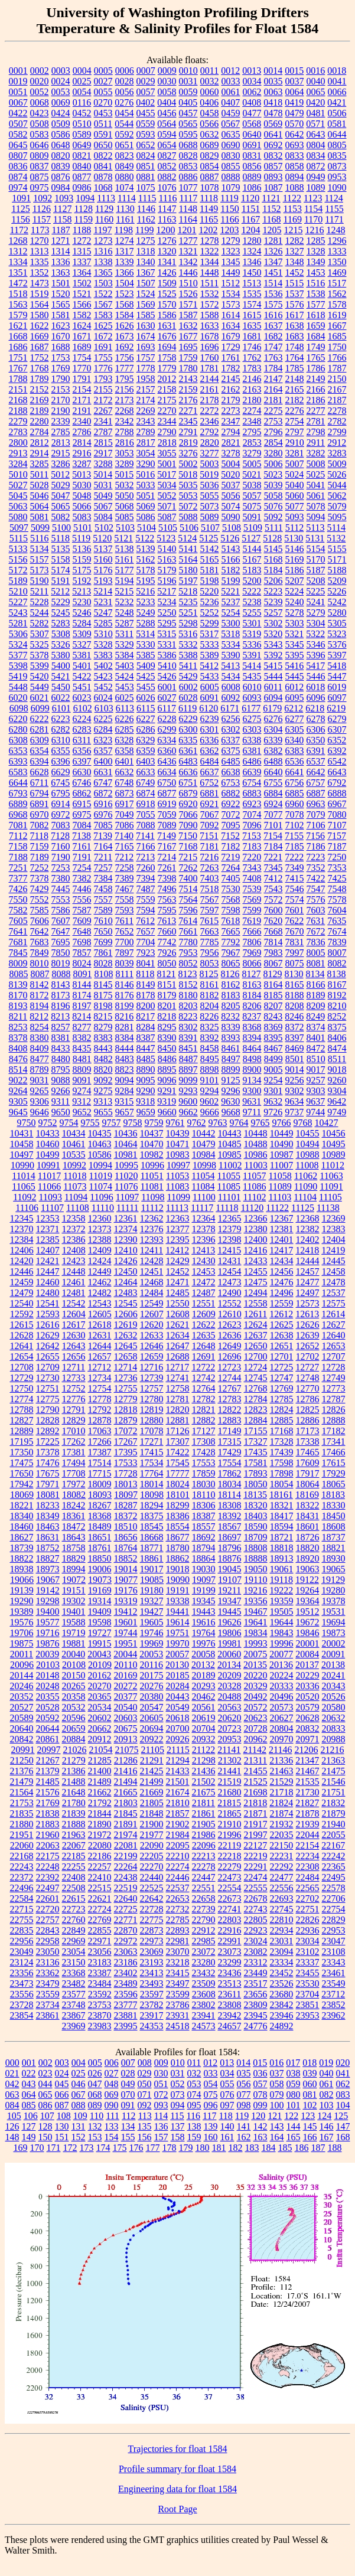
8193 (18, 1006)
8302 (188, 1027)
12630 (74, 1335)
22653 (178, 1898)
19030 (204, 1569)
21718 (282, 1792)
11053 (177, 1176)
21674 (178, 1792)
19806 (230, 1633)
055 (227, 2084)
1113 (106, 198)
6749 (145, 783)
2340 (82, 421)
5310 (103, 634)
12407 (48, 1250)
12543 (100, 1303)
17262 (74, 1441)
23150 (74, 1962)
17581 (256, 1463)
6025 (124, 698)
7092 (209, 825)
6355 (60, 751)
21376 (22, 1771)
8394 (252, 1038)
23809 (256, 2005)
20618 (178, 1718)
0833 (294, 156)
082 (327, 2094)
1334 (18, 262)
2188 (18, 411)
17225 (48, 1441)
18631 (48, 1537)
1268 (18, 241)
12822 (230, 1410)
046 (78, 2084)
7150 (187, 836)
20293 (204, 1686)
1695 (188, 347)
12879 (126, 1420)
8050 (167, 963)
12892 (48, 1431)
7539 (252, 889)
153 (95, 2137)
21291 (152, 1760)
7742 (167, 942)
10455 (308, 1133)
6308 (18, 740)
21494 (126, 1782)
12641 (22, 1346)
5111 (274, 528)
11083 (177, 1186)
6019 (336, 687)
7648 (82, 931)
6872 (103, 793)
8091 (82, 974)
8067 (273, 963)
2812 (39, 443)
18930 (334, 1558)
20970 (282, 1739)
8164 (273, 985)
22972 (126, 1941)
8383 (103, 1038)
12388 (100, 1240)
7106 (316, 825)
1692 (124, 347)
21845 (126, 1813)
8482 (103, 1059)
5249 (145, 613)
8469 (294, 1048)
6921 (209, 804)
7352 (316, 868)
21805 (152, 1803)
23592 (100, 1994)
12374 (126, 1229)
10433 (48, 1133)
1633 (209, 326)
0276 (124, 102)
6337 (230, 740)
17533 (126, 1463)
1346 (252, 262)
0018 (336, 71)
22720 (48, 1909)
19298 (48, 1601)
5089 (209, 517)
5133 (18, 549)
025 (78, 2073)
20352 (22, 1697)
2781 (316, 421)
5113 (315, 528)
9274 (82, 1091)
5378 (39, 655)
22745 (282, 1909)
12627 (334, 1325)
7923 (145, 953)
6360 (167, 751)
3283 (337, 453)
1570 (167, 304)
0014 (272, 71)
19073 (100, 1580)
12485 (178, 1293)
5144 (252, 549)
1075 (145, 187)
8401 (316, 1038)
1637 (273, 326)
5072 (188, 506)
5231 (103, 602)
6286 (145, 729)
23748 (74, 2005)
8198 (103, 1006)
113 (144, 2116)
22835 (22, 1930)
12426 (126, 1261)
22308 (308, 1867)
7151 (209, 836)
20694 (152, 1728)
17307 (178, 1441)
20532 (74, 1707)
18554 (178, 1527)
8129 (272, 974)
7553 (60, 899)
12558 (256, 1303)
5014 (102, 474)
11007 (281, 1165)
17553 (204, 1463)
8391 (188, 1038)
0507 (18, 124)
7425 (337, 878)
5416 (294, 666)
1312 (18, 251)
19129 (333, 1580)
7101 (273, 825)
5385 (145, 655)
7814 (273, 942)
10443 (230, 1133)
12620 (152, 1325)
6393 (18, 761)
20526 (334, 1697)
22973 (152, 1941)
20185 (178, 1675)
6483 (188, 761)
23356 (22, 1973)
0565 (187, 124)
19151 (74, 1590)
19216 (255, 1590)
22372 (22, 1877)
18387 (204, 1516)
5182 (231, 570)
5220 (209, 591)
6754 (251, 783)
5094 (316, 517)
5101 (82, 528)
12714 (125, 1367)
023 (45, 2073)
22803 (230, 1920)
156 (145, 2137)
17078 (152, 1431)
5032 (124, 485)
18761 (100, 1548)
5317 (209, 634)
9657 (124, 1112)
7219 (230, 857)
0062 (252, 92)
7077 (273, 814)
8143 (60, 985)
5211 (39, 591)
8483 (124, 1059)
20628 (308, 1718)
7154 (272, 836)
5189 (18, 581)
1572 (209, 304)
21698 (256, 1792)
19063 (308, 1569)
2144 (209, 379)
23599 (178, 1994)
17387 (100, 1452)
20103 (48, 1665)
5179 (167, 570)
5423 (103, 676)
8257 (60, 1027)
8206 (252, 1006)
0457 (188, 113)
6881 (209, 793)
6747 (102, 783)
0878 (103, 177)
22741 (230, 1909)
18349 (48, 1516)
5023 (272, 474)
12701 (282, 1356)
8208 (294, 1006)
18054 (282, 1484)
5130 (293, 538)
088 (78, 2105)
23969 (74, 2026)
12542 (74, 1303)
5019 (209, 474)
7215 (187, 857)
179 (186, 2148)
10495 (334, 1144)
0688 (188, 145)
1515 (294, 283)
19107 (230, 1580)
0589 (82, 134)
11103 (279, 1197)
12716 (151, 1367)
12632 (126, 1335)
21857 (178, 1813)
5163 (167, 559)
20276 (152, 1686)
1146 (146, 209)
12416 (255, 1250)
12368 (308, 1218)
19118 (281, 1580)
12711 (73, 1367)
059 (293, 2084)
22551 (204, 1888)
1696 (209, 347)
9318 (145, 1101)
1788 (18, 379)
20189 (204, 1675)
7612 (145, 921)
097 (227, 2105)
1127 (62, 209)
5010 (18, 474)
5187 (316, 570)
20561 (204, 1707)
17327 (256, 1441)
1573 (231, 304)
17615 (334, 1463)
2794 (231, 432)
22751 (308, 1909)
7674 (337, 931)
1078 (209, 187)
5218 (187, 591)
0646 (39, 145)
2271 (188, 411)
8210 (337, 1006)
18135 (255, 1495)
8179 (167, 995)
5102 (104, 528)
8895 (167, 1070)
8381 (60, 1038)
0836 (18, 166)
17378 (48, 1452)
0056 (124, 92)
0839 (60, 166)
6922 (231, 804)
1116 (168, 198)
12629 (48, 1335)
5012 (60, 474)
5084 (103, 517)
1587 (188, 315)
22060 (22, 1845)
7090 (188, 825)
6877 (167, 793)
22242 (334, 1856)
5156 (18, 559)
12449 (100, 1271)
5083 (82, 517)
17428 (204, 1452)
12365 (230, 1218)
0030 (167, 81)
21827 (307, 1803)
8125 (209, 974)
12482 (100, 1293)
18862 (178, 1558)
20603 (126, 1718)
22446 (178, 1877)
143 (277, 2126)
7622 (294, 921)
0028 (124, 81)
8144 (82, 985)
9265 (39, 1091)
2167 (337, 389)
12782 (204, 1399)
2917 (103, 453)
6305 (294, 729)
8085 (18, 974)
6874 (145, 793)
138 (194, 2126)
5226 (336, 591)
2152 (39, 389)
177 (153, 2148)
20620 (230, 1718)
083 (343, 2094)
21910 (230, 1824)
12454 (230, 1271)
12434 (282, 1261)
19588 (74, 1622)
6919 (167, 804)
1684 (316, 336)
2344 (167, 421)
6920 (188, 804)
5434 (231, 676)
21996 (230, 1835)
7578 (337, 899)
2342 (124, 421)
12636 (230, 1335)
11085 (228, 1186)
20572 (256, 1707)
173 (87, 2148)
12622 (204, 1325)
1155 (334, 209)
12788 (22, 1410)
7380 (60, 878)
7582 (18, 910)
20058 (203, 1654)
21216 (332, 1750)
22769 (100, 1920)
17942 (22, 1484)
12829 (74, 1420)
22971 (100, 1941)
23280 (204, 1962)
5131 (314, 538)
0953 (337, 177)
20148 (48, 1675)
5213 (81, 591)
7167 (167, 846)
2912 (336, 443)
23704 (307, 1994)
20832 (308, 1728)
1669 (39, 336)
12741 (178, 1378)
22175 (48, 1856)
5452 (103, 687)
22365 (334, 1867)
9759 (154, 1123)
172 (70, 2148)
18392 (230, 1516)
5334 (231, 644)
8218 (166, 1016)
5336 (252, 644)
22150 (281, 1845)
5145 (273, 549)
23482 (74, 1983)
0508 (39, 124)
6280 (18, 729)
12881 (178, 1420)
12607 (152, 1314)
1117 (188, 198)
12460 (48, 1282)
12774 (22, 1399)
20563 (230, 1707)
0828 (188, 156)
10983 (178, 1155)
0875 (39, 177)
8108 (103, 974)
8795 (60, 1070)
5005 (252, 464)
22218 (230, 1856)
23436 (230, 1973)
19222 (281, 1590)
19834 (256, 1633)
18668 (152, 1537)
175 (120, 2148)
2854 (273, 443)
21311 (255, 1760)
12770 (308, 1388)
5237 (231, 602)
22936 (308, 1930)
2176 (188, 400)
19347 (230, 1601)
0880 (124, 177)
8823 (124, 1070)
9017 (316, 1070)
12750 (22, 1388)
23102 (308, 1952)
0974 (18, 187)
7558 (124, 899)
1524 (145, 294)
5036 (209, 485)
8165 (294, 985)
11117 (202, 1208)
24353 (152, 2026)
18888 (256, 1558)
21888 (74, 1824)
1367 (145, 272)
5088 (188, 517)
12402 (308, 1240)
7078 (294, 814)
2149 (316, 379)
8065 (231, 963)
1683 (294, 336)
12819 (152, 1410)
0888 (231, 177)
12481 (74, 1293)
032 (194, 2073)
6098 (18, 708)
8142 (39, 985)
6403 (145, 761)
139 (211, 2126)
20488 (230, 1697)
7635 (336, 921)
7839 (337, 942)
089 (95, 2105)
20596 (74, 1718)
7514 (188, 889)
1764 (294, 357)
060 (310, 2084)
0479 (294, 113)
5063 (18, 506)
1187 (60, 230)
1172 (19, 230)
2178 (209, 400)
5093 (294, 517)
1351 (18, 272)
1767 (18, 368)
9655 (103, 1112)
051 (161, 2084)
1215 (293, 230)
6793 (18, 793)
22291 (256, 1867)
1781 (209, 368)
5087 (167, 517)
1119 (229, 198)
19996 (282, 1643)
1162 (146, 219)
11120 (251, 1208)
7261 (167, 868)
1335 (39, 262)
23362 (48, 1973)
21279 (74, 1760)
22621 (100, 1898)
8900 (252, 1070)
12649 (230, 1346)
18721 (282, 1537)
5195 (145, 581)
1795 (124, 379)
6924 (273, 804)
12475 (256, 1282)
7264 (231, 868)
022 (29, 2073)
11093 (50, 1197)
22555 (256, 1888)
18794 (204, 1548)
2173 (124, 400)
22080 (100, 1845)
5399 (39, 666)
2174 (145, 400)
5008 (316, 464)
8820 (103, 1070)
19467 (256, 1612)
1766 (337, 357)
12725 (281, 1367)
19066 (22, 1580)
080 (293, 2094)
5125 (208, 538)
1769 (60, 368)
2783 (18, 432)
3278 (231, 453)
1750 (337, 347)
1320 (167, 251)
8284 (145, 1027)
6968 (18, 814)
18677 (178, 1537)
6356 (82, 751)
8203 (188, 1006)
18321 (282, 1505)
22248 (48, 1867)
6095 (294, 698)
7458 (103, 889)
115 (177, 2116)
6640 (273, 772)
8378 (18, 1038)
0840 (82, 166)
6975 (82, 814)
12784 (256, 1399)
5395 (294, 655)
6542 (337, 761)
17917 (308, 1473)
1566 (82, 304)
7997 (294, 953)
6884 (273, 793)
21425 (152, 1771)
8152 (188, 985)
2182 (294, 400)
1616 (273, 315)
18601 (308, 1527)
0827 (167, 156)
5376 (337, 644)
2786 (82, 432)
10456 (334, 1133)
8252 (336, 1016)
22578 (334, 1888)
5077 (294, 506)
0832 (273, 156)
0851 (145, 166)
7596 (188, 910)
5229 (60, 602)
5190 (39, 581)
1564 (39, 304)
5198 (209, 581)
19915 (100, 1643)
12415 (229, 1250)
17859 (204, 1473)
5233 (145, 602)
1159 (83, 219)
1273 (103, 241)
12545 (126, 1303)
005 (95, 2063)
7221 (272, 857)
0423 (39, 113)
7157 (336, 836)
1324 (252, 251)
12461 (74, 1282)
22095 (178, 1845)
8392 (209, 1038)
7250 (336, 857)
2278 (337, 411)
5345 (294, 644)
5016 (145, 474)
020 (343, 2063)
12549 (152, 1303)
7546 (294, 889)
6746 (81, 783)
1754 (82, 357)
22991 (230, 1941)
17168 (282, 1431)
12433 (256, 1261)
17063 (100, 1431)
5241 (316, 602)
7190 (60, 857)
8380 (39, 1038)
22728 (152, 1909)
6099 (40, 708)
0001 (18, 71)
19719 (74, 1633)
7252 (39, 868)
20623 (256, 1718)
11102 (254, 1197)
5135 (60, 549)
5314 (145, 634)
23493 (152, 1983)
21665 (126, 1792)
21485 (48, 1782)
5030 (82, 485)
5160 (103, 559)
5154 (316, 549)
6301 (209, 729)
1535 (252, 294)
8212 (39, 1016)
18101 (178, 1495)
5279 (316, 613)
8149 (145, 985)
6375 (231, 751)
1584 (124, 315)
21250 (22, 1760)
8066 (252, 963)
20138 (333, 1665)
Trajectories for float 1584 (177, 2449)
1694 (167, 347)
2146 (252, 379)
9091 (82, 1080)
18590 (256, 1527)
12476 (282, 1282)
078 (260, 2094)
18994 (74, 1569)
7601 (294, 910)
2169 (39, 400)
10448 (256, 1133)
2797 (294, 432)
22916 (230, 1930)
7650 (103, 931)
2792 (209, 432)
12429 (178, 1261)
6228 (167, 719)
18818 (282, 1548)
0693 (294, 145)
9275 (103, 1091)
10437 (152, 1133)
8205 (231, 1006)
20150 (74, 1675)
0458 (209, 113)
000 (12, 2063)
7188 (18, 857)
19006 (100, 1569)
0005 (103, 71)
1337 (82, 262)
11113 (177, 1208)
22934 (282, 1930)
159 (194, 2137)
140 (227, 2126)
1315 (82, 251)
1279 (231, 241)
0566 (209, 124)
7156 (315, 836)
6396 (60, 761)
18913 (282, 1558)
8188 (294, 995)
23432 (204, 1973)
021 (12, 2073)
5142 (209, 549)
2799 (337, 432)
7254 (82, 868)
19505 (282, 1612)
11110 (103, 1208)
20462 (204, 1697)
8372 (294, 1027)
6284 (103, 729)
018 (309, 2063)
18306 (204, 1505)
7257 (103, 868)
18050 (256, 1484)
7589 (103, 910)
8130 (294, 974)
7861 (103, 953)
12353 (48, 1218)
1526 (188, 294)
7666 (252, 931)
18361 (74, 1516)
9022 (18, 1080)
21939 (308, 1824)
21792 (100, 1803)
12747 (282, 1378)
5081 (39, 517)
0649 (82, 145)
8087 (39, 974)
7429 (39, 889)
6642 (316, 772)
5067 (103, 506)
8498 (252, 1059)
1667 (337, 326)
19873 (334, 1633)
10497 (22, 1155)
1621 (18, 326)
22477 (282, 1877)
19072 (74, 1580)
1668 (18, 336)
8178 (145, 995)
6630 (82, 772)
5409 (145, 666)
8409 (39, 1048)
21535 (308, 1782)
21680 (230, 1792)
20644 (48, 1728)
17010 (74, 1431)
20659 (74, 1728)
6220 (18, 719)
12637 (256, 1335)
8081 (316, 963)
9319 (166, 1101)
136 (161, 2126)
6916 (103, 804)
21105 (152, 1750)
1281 (273, 241)
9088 (60, 1080)
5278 (294, 613)
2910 (294, 443)
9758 (132, 1123)
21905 (204, 1824)
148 (12, 2137)
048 (112, 2084)
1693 (145, 347)
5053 (188, 496)
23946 (282, 2015)
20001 (308, 1643)
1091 (21, 198)
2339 (60, 421)
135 (145, 2126)
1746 (252, 347)
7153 (251, 836)
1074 (124, 187)
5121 (123, 538)
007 (128, 2063)
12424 (100, 1261)
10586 (100, 1155)
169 (21, 2148)
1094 (85, 198)
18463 (48, 1527)
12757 (152, 1388)
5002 (188, 464)
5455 (145, 687)
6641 (294, 772)
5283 (60, 623)
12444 (308, 1261)
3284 (18, 464)
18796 (230, 1548)
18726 (308, 1537)
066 (62, 2094)
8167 (337, 985)
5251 (188, 613)
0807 (18, 156)
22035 (282, 1835)
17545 (178, 1463)
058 (277, 2084)
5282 (39, 623)
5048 (82, 496)
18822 (22, 1558)
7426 (18, 889)
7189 (39, 857)
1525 (167, 294)
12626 (308, 1325)
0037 (294, 81)
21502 (204, 1782)
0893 (273, 177)
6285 (124, 729)
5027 (18, 485)
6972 (60, 814)
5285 (103, 623)
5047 (60, 496)
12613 (307, 1314)
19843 (282, 1633)
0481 (316, 113)
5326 (60, 644)
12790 (48, 1410)
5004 (231, 464)
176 (136, 2148)
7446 (82, 889)
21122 (203, 1750)
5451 (82, 687)
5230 (82, 602)
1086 (252, 187)
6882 (231, 793)
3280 (273, 453)
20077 (281, 1654)
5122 (144, 538)
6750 (166, 783)
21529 (282, 1782)
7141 (145, 836)
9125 (231, 1080)
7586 (60, 910)
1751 (18, 357)
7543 (273, 889)
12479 (22, 1293)
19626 (230, 1622)
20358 (74, 1697)
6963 (316, 804)
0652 (145, 145)
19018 (178, 1569)
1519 (39, 294)
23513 (230, 1983)
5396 (316, 655)
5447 (337, 676)
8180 (188, 995)
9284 (124, 1091)
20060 (229, 1654)
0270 (102, 102)
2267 (103, 411)
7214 (166, 857)
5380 (60, 655)
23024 (256, 1941)
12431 (230, 1261)
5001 (167, 464)
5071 (167, 506)
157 (161, 2137)
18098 (152, 1495)
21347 (307, 1760)
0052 (39, 92)
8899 (231, 1070)
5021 (251, 474)
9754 (69, 1123)
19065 (334, 1569)
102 (310, 2105)
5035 (188, 485)
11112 (152, 1208)
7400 (188, 878)
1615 (252, 315)
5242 (337, 602)
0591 (103, 134)
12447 (48, 1271)
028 (128, 2073)
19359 (282, 1601)
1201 (186, 230)
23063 (126, 1952)
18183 (333, 1495)
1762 (252, 357)
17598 (282, 1463)
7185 (294, 846)
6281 (39, 729)
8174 (82, 995)
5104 (146, 528)
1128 (83, 209)
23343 (334, 1962)
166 (310, 2137)
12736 (126, 1378)
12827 (22, 1420)
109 (80, 2116)
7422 (316, 878)
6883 (252, 793)
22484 (308, 1877)
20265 (74, 1686)
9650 (60, 1112)
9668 (231, 1112)
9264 (18, 1091)
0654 (167, 145)
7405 (231, 878)
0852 (167, 166)
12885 (282, 1420)
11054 (202, 1176)
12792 (100, 1410)
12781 (178, 1399)
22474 (256, 1877)
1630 (145, 326)
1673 (124, 336)
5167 (252, 559)
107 (47, 2116)
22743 (256, 1909)
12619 (126, 1325)
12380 (256, 1229)
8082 (337, 963)
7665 (231, 931)
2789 (145, 432)
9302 (294, 1091)
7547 (316, 889)
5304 (316, 623)
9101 (209, 1080)
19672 (308, 1622)
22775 (152, 1920)
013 (227, 2063)
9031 (39, 1080)
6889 (18, 804)
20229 (308, 1675)
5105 (167, 528)
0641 (273, 134)
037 (277, 2073)
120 (258, 2116)
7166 (145, 846)
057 (260, 2084)
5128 (272, 538)
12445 (334, 1261)
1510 (188, 283)
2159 (188, 389)
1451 (273, 272)
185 (285, 2148)
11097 (127, 1197)
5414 (251, 666)
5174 (60, 570)
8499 (273, 1059)
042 (12, 2084)
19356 (256, 1601)
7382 (82, 878)
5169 (294, 559)
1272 (82, 241)
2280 (39, 421)
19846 (308, 1633)
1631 (167, 326)
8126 (230, 974)
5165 (209, 559)
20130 (177, 1665)
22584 (22, 1898)
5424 (124, 676)
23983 (100, 2026)
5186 (294, 570)
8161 (209, 985)
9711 (252, 1112)
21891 (126, 1824)
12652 (308, 1346)
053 (194, 2084)
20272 (126, 1686)
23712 (333, 1994)
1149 (209, 209)
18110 (203, 1495)
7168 (188, 846)
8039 (124, 963)
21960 (48, 1835)
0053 (60, 92)
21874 (282, 1813)
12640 (334, 1335)
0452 (82, 113)
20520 (308, 1697)
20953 (230, 1739)
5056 (231, 496)
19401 (74, 1612)
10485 (230, 1144)
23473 (22, 1983)
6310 (60, 740)
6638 (231, 772)
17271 (152, 1441)
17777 (178, 1473)
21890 (100, 1824)
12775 (48, 1399)
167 (327, 2137)
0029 (145, 81)
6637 (209, 772)
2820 (209, 443)
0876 (60, 177)
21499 (152, 1782)
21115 (178, 1750)
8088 (60, 974)
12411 (151, 1250)
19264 (307, 1590)
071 (145, 2094)
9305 (18, 1101)
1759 (188, 357)
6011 (273, 687)
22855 (100, 1930)
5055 (209, 496)
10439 (178, 1133)
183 (252, 2148)
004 (78, 2063)
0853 (188, 166)
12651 (282, 1346)
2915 (60, 453)
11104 (305, 1197)
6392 (337, 751)
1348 (294, 262)
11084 (202, 1186)
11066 (49, 1186)
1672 (103, 336)
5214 (102, 591)
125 (341, 2116)
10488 (256, 1144)
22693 (282, 1898)
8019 (60, 963)
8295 (167, 1027)
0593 (145, 134)
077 (244, 2094)
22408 (74, 1877)
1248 (335, 230)
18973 (48, 1569)
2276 (294, 411)
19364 (308, 1601)
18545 (152, 1527)
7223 (315, 857)
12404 (334, 1240)
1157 (41, 219)
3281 (294, 453)
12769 (282, 1388)
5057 (252, 496)
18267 (100, 1505)
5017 (166, 474)
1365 (103, 272)
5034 (167, 485)
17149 (230, 1431)
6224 (82, 719)
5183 (252, 570)
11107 (52, 1208)
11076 (126, 1186)
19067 (48, 1580)
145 (310, 2126)
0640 (252, 134)
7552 (39, 899)
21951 (22, 1835)
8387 (145, 1038)
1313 (39, 251)
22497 (48, 1888)
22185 (74, 1856)
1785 (294, 368)
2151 (18, 389)
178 (169, 2148)
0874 (18, 177)
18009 (100, 1484)
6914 (60, 804)
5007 (294, 464)
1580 (39, 315)
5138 (124, 549)
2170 (60, 400)
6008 (231, 687)
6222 (39, 719)
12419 (333, 1250)
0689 (209, 145)
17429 (230, 1452)
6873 (124, 793)
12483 (126, 1293)
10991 (48, 1165)
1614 (231, 315)
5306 (18, 634)
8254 (39, 1027)
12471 (178, 1282)
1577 (316, 304)
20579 (308, 1707)
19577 (48, 1622)
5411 (188, 666)
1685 (337, 336)
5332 (188, 644)
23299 (230, 1962)
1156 (20, 219)
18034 (230, 1484)
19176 (126, 1590)
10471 (178, 1144)
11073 (74, 1186)
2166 (316, 389)
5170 (316, 559)
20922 (152, 1739)
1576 (294, 304)
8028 (103, 963)
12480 (48, 1293)
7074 (252, 814)
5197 (188, 581)
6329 (145, 740)
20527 (22, 1707)
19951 (126, 1643)
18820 (308, 1548)
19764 (204, 1633)
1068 (103, 187)
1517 (336, 283)
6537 (316, 761)
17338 (308, 1441)
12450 (126, 1271)
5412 (209, 666)
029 (145, 2073)
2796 (273, 432)
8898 (209, 1070)
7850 (60, 953)
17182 (334, 1431)
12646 (152, 1346)
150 (45, 2137)
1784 (273, 368)
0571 (315, 124)
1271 (60, 241)
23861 (48, 2015)
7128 (60, 836)
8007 (337, 953)
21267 (48, 1760)
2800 (18, 443)
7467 (124, 889)
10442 (204, 1133)
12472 (204, 1282)
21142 (254, 1750)
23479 (48, 1983)
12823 (256, 1410)
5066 (82, 506)
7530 (231, 889)
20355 (48, 1697)
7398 (167, 878)
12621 (178, 1325)
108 (64, 2116)
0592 (124, 134)
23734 (48, 2005)
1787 (337, 368)
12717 (177, 1367)
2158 (167, 389)
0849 (124, 166)
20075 (255, 1654)
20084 (307, 1654)
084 (12, 2105)
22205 (152, 1856)
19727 (100, 1633)
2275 (273, 411)
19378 (334, 1601)
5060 (294, 496)
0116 (82, 102)
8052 (188, 963)
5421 (60, 676)
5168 (273, 559)
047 (95, 2084)
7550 (18, 899)
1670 (60, 336)
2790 (167, 432)
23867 (74, 2015)
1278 (209, 241)
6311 (82, 740)
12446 (22, 1271)
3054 (145, 453)
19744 (126, 1633)
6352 (336, 740)
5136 (82, 549)
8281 (124, 1027)
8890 (145, 1070)
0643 (316, 134)
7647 (60, 931)
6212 (293, 708)
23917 (152, 2015)
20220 (256, 1675)
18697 (230, 1537)
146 (327, 2126)
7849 (39, 953)
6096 (316, 698)
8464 (252, 1048)
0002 (39, 71)
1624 (82, 326)
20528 (48, 1707)
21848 (152, 1813)
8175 (103, 995)
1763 (273, 357)
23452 (282, 1973)
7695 (60, 942)
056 (244, 2084)
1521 (82, 294)
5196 (167, 581)
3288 (103, 464)
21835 (22, 1813)
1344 (209, 262)
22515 (100, 1888)
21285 (100, 1760)
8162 (231, 985)
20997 (49, 1750)
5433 (209, 676)
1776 (103, 368)
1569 (145, 304)
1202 (207, 230)
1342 (188, 262)
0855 (231, 166)
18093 (100, 1495)
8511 (337, 1059)
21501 (178, 1782)
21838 (48, 1813)
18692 (204, 1537)
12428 (152, 1261)
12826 (334, 1410)
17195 (22, 1441)
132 (95, 2126)
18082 (74, 1495)
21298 (204, 1760)
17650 (22, 1473)
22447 (204, 1877)
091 (128, 2105)
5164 (188, 559)
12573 (308, 1303)
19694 (334, 1622)
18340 (22, 1516)
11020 (126, 1176)
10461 (74, 1144)
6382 (273, 751)
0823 (124, 156)
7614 (187, 921)
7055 (145, 814)
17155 (256, 1431)
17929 (334, 1473)
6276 (273, 719)
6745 (60, 783)
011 (194, 2063)
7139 (102, 836)
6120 (208, 708)
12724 (255, 1367)
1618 (316, 315)
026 (95, 2073)
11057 (254, 1176)
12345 (22, 1218)
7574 (294, 899)
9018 (337, 1070)
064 (29, 2094)
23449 (256, 1973)
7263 (209, 868)
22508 (74, 1888)
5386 (167, 655)
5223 (272, 591)
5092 (273, 517)
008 (145, 2063)
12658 (126, 1356)
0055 (103, 92)
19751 (178, 1633)
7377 (18, 878)
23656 (255, 1994)
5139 (145, 549)
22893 (178, 1930)
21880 (22, 1824)
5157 (39, 559)
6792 (336, 783)
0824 (145, 156)
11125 (302, 1208)
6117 (167, 708)
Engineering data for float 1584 (177, 2489)
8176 (124, 995)
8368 (252, 1027)
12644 (100, 1346)
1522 (103, 294)
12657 (100, 1356)
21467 (308, 1771)
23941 (204, 2015)
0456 (167, 113)
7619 (251, 921)
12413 (203, 1250)
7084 (82, 825)
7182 (231, 846)
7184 (273, 846)
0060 (209, 92)
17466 (334, 1452)
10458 (22, 1144)
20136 (281, 1665)
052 (178, 2084)
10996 (152, 1165)
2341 (103, 421)
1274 (124, 241)
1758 (167, 357)
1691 (103, 347)
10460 (48, 1144)
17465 (308, 1452)
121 (275, 2116)
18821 (334, 1548)
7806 (252, 942)
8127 (251, 974)
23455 (308, 1973)
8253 (18, 1027)
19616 (204, 1622)
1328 (316, 251)
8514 (18, 1070)
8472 (316, 1048)
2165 (294, 389)
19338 (178, 1601)
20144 (22, 1675)
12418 (307, 1250)
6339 (272, 740)
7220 (251, 857)
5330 (145, 644)
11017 (49, 1176)
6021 (39, 698)
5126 (229, 538)
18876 (230, 1558)
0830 (231, 156)
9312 (81, 1101)
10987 (282, 1155)
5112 (294, 528)
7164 (103, 846)
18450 (334, 1516)
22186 (100, 1856)
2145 (231, 379)
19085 (152, 1580)
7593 (124, 910)
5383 (103, 655)
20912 (100, 1739)
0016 (315, 71)
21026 (75, 1750)
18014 (152, 1484)
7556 (82, 899)
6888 (337, 793)
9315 (124, 1101)
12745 (256, 1378)
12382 (308, 1229)
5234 (167, 602)
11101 (229, 1197)
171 (54, 2148)
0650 (103, 145)
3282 (316, 453)
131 (78, 2126)
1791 (82, 379)
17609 (308, 1463)
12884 (256, 1420)
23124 (22, 1962)
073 (178, 2094)
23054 (74, 1952)
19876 (48, 1643)
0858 (294, 166)
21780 (74, 1803)
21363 (333, 1760)
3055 (167, 453)
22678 (256, 1898)
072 (161, 2094)
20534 (100, 1707)
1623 (60, 326)
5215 (124, 591)
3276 (188, 453)
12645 (126, 1346)
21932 (282, 1824)
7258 (124, 868)
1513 (251, 283)
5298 (188, 623)
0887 (209, 177)
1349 (316, 262)
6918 (145, 804)
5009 (337, 464)
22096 (204, 1845)
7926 (167, 953)
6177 (251, 708)
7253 (60, 868)
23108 (334, 1952)
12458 (334, 1271)
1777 (124, 368)
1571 (188, 304)
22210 (178, 1856)
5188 (337, 570)
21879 (334, 1813)
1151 (251, 209)
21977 (152, 1835)
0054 (82, 92)
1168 (271, 219)
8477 (39, 1059)
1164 (188, 219)
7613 (166, 921)
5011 (39, 474)
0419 (294, 102)
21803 (126, 1803)
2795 (252, 432)
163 (260, 2137)
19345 (204, 1601)
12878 (100, 1420)
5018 (187, 474)
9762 (196, 1123)
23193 (152, 1962)
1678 (209, 336)
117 (209, 2116)
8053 (209, 963)
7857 (82, 953)
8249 (315, 1016)
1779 (167, 368)
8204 (209, 1006)
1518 (18, 294)
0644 (337, 134)
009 (161, 2063)
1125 (20, 209)
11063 (331, 1176)
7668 (273, 931)
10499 (48, 1155)
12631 (100, 1335)
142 (260, 2126)
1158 (62, 219)
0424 (60, 113)
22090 (152, 1845)
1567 (103, 304)
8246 (294, 1016)
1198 (124, 230)
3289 (124, 464)
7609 (82, 921)
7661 (188, 931)
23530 (308, 1983)
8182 (209, 995)
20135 (255, 1665)
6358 (124, 751)
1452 (294, 272)
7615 (209, 921)
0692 (273, 145)
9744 (315, 1112)
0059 (188, 92)
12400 (256, 1240)
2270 (167, 411)
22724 (100, 1909)
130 (62, 2126)
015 (260, 2063)
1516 (315, 283)
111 (112, 2116)
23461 (334, 1973)
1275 (145, 241)
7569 (252, 899)
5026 (336, 474)
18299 (178, 1505)
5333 (209, 644)
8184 (252, 995)
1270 (39, 241)
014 (243, 2063)
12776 (74, 1399)
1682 (273, 336)
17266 (100, 1441)
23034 (308, 1941)
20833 (334, 1728)
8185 (273, 995)
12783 (230, 1399)
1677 (188, 336)
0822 (103, 156)
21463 (282, 1771)
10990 (22, 1165)
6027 (167, 698)
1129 (104, 209)
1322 (209, 251)
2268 (124, 411)
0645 (18, 145)
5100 (61, 528)
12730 (48, 1378)
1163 (167, 219)
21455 (256, 1771)
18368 (100, 1516)
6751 (187, 783)
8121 (166, 974)
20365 (100, 1697)
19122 (307, 1580)
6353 (18, 751)
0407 (230, 102)
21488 (74, 1782)
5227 (18, 602)
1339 (124, 262)
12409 (100, 1250)
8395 (273, 1038)
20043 (99, 1654)
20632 (334, 1718)
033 (211, 2073)
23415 (178, 1973)
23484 (100, 1983)
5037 (231, 485)
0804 (316, 145)
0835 (337, 156)
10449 (282, 1133)
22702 (308, 1898)
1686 (18, 347)
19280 (333, 1590)
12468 (152, 1282)
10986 (256, 1155)
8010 (39, 963)
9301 (273, 1091)
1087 (273, 187)
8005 (316, 953)
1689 (82, 347)
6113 (125, 708)
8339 (231, 1027)
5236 (209, 602)
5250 (167, 613)
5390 (231, 655)
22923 (256, 1930)
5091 (252, 517)
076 (227, 2094)
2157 (145, 389)
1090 (337, 187)
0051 (18, 92)
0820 (60, 156)
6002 (188, 687)
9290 (145, 1091)
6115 (145, 708)
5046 (39, 496)
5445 (294, 676)
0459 (231, 113)
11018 (74, 1176)
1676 (167, 336)
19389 (22, 1612)
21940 (334, 1824)
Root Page (177, 2509)
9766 (281, 1123)
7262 (188, 868)
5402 (103, 666)
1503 (103, 283)
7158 (18, 846)
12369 (334, 1218)
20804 (282, 1728)
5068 (124, 506)
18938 (22, 1569)
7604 (337, 910)
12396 (204, 1240)
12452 (178, 1271)
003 (62, 2063)
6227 (145, 719)
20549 (178, 1707)
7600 (273, 910)
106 (31, 2116)
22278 (204, 1867)
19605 (152, 1622)
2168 (18, 400)
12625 (282, 1325)
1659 (316, 326)
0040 (316, 81)
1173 (40, 230)
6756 (294, 783)
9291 (167, 1091)
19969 (152, 1643)
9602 (209, 1101)
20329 (256, 1686)
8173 (60, 995)
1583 (103, 315)
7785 (209, 942)
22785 (178, 1920)
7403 (209, 878)
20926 (178, 1739)
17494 (74, 1463)
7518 (209, 889)
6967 (337, 804)
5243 (18, 613)
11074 (100, 1186)
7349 (294, 868)
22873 (152, 1930)
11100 (204, 1197)
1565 (60, 304)
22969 (74, 1941)
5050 (124, 496)
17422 (178, 1452)
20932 (204, 1739)
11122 (277, 1208)
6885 (294, 793)
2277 (316, 411)
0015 (294, 71)
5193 (103, 581)
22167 (333, 1845)
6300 (188, 729)
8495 (209, 1059)
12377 (178, 1229)
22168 (22, 1856)
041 (343, 2073)
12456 (282, 1271)
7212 (124, 857)
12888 (334, 1420)
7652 (124, 931)
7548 (337, 889)
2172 (103, 400)
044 (45, 2084)
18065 (334, 1484)
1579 (18, 315)
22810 (282, 1920)
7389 (124, 878)
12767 (230, 1388)
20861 (48, 1739)
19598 (100, 1622)
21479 (22, 1782)
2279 (18, 421)
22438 (126, 1877)
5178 (145, 570)
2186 (316, 400)
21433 (178, 1771)
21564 (22, 1792)
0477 (252, 113)
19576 (22, 1622)
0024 (60, 81)
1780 (188, 368)
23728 (22, 2005)
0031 (188, 81)
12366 (256, 1218)
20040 (73, 1654)
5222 (251, 591)
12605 (100, 1314)
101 (293, 2105)
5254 (231, 613)
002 (45, 2063)
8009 (18, 963)
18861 (152, 1558)
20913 (126, 1739)
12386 (74, 1240)
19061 (282, 1569)
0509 (60, 124)
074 (194, 2094)
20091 (333, 1654)
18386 (178, 1516)
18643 (74, 1537)
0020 (39, 81)
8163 (252, 985)
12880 (152, 1420)
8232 (230, 1016)
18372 (126, 1516)
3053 (124, 453)
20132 (203, 1665)
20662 (100, 1728)
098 (244, 2105)
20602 (100, 1718)
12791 (74, 1410)
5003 (209, 464)
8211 (18, 1016)
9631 (251, 1101)
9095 (145, 1080)
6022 (60, 698)
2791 (188, 432)
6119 (187, 708)
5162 (145, 559)
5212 (60, 591)
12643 (74, 1346)
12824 (282, 1410)
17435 (256, 1452)
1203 (229, 230)
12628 (22, 1335)
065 (45, 2094)
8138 (336, 974)
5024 (294, 474)
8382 (82, 1038)
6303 (252, 729)
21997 (256, 1835)
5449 (39, 687)
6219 (336, 708)
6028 (188, 698)
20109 (100, 1665)
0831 (252, 156)
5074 (231, 506)
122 (291, 2116)
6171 (229, 708)
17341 (334, 1441)
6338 (251, 740)
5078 (316, 506)
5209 (337, 581)
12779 (126, 1399)
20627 (282, 1718)
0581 (336, 124)
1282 (294, 241)
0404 (166, 102)
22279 (230, 1867)
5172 (18, 570)
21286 (126, 1760)
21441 (230, 1771)
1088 (294, 187)
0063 (273, 92)
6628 (39, 772)
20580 (334, 1707)
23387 (100, 1973)
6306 (316, 729)
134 (128, 2126)
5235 (188, 602)
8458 (209, 1048)
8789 (39, 1070)
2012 (167, 379)
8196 (60, 1006)
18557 (204, 1527)
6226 (124, 719)
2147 (273, 379)
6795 (60, 793)
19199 (204, 1590)
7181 (209, 846)
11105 (330, 1197)
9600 (187, 1101)
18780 (178, 1548)
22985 (204, 1941)
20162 (100, 1675)
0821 (82, 156)
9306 (39, 1101)
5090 (231, 517)
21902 (178, 1824)
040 (327, 2073)
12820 (178, 1410)
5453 (124, 687)
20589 (22, 1718)
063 (12, 2094)
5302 (273, 623)
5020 (230, 474)
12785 (282, 1399)
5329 (124, 644)
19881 (74, 1643)
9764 (239, 1123)
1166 (229, 219)
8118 (145, 974)
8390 (167, 1038)
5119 (81, 538)
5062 (337, 496)
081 (310, 2094)
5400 (60, 666)
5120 (102, 538)
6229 (188, 719)
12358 (74, 1218)
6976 (103, 814)
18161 (281, 1495)
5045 (18, 496)
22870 (126, 1930)
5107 (210, 528)
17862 (230, 1473)
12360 (100, 1218)
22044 (308, 1835)
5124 (187, 538)
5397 (337, 655)
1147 (167, 209)
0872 (316, 166)
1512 (230, 283)
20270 (100, 1686)
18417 (282, 1516)
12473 (230, 1282)
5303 (294, 623)
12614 (333, 1314)
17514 (100, 1463)
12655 (48, 1356)
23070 (178, 1952)
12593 (48, 1314)
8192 (337, 995)
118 (225, 2116)
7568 (231, 899)
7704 (145, 942)
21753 (22, 1803)
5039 (273, 485)
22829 (334, 1920)
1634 (231, 326)
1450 (252, 272)
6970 (39, 814)
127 (29, 2126)
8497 (231, 1059)
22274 (178, 1867)
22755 (22, 1920)
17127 (204, 1431)
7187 (337, 846)
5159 (82, 559)
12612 (281, 1314)
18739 (22, 1548)
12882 (204, 1420)
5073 (209, 506)
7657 (145, 931)
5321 (294, 634)
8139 (18, 985)
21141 (228, 1750)
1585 (145, 315)
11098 (152, 1197)
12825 (308, 1410)
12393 (152, 1240)
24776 (256, 2026)
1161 (125, 219)
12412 (177, 1250)
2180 (252, 400)
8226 (209, 1016)
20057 (177, 1654)
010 (178, 2063)
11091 (331, 1186)
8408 (18, 1048)
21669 (152, 1792)
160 (211, 2137)
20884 (74, 1739)
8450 (167, 1048)
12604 (74, 1314)
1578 (337, 304)
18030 (204, 1484)
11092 (24, 1197)
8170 (18, 995)
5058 (273, 496)
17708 (74, 1473)
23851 (308, 2005)
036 (260, 2073)
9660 (167, 1112)
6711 (39, 783)
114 (161, 2116)
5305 (337, 623)
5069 (145, 506)
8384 (124, 1038)
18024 (178, 1484)
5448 (18, 687)
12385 (48, 1240)
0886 (188, 177)
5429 (188, 676)
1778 (145, 368)
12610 (230, 1314)
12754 (100, 1388)
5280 (337, 613)
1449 (231, 272)
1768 (39, 368)
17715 (100, 1473)
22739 (204, 1909)
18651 (100, 1537)
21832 (333, 1803)
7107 (337, 825)
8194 (39, 1006)
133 (112, 2126)
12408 (74, 1250)
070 (128, 2094)
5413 (230, 666)
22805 (256, 1920)
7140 (124, 836)
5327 (82, 644)
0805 (337, 145)
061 (327, 2084)
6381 (252, 751)
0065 (316, 92)
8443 (103, 1048)
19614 (178, 1622)
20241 (334, 1675)
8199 (124, 1006)
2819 (188, 443)
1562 (337, 294)
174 (103, 2148)
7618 (230, 921)
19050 (256, 1569)
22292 (282, 1867)
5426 (167, 676)
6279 (337, 719)
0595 (188, 134)
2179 (231, 400)
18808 (256, 1548)
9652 (82, 1112)
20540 (126, 1707)
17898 (282, 1473)
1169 (293, 219)
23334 (282, 1962)
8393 (231, 1038)
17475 (22, 1463)
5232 (124, 602)
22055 (334, 1835)
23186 (126, 1962)
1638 (294, 326)
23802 (204, 2005)
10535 (74, 1155)
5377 (18, 655)
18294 (152, 1505)
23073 (230, 1952)
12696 (230, 1356)
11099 (178, 1197)
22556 (282, 1888)
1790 (60, 379)
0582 (18, 134)
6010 (252, 687)
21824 (281, 1803)
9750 (26, 1123)
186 (302, 2148)
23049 (22, 1952)
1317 (124, 251)
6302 (231, 729)
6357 (103, 751)
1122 (292, 198)
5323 (336, 634)
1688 (60, 347)
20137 (307, 1665)
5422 (82, 676)
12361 (126, 1218)
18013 (126, 1484)
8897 (188, 1070)
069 (112, 2094)
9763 (218, 1123)
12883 (230, 1420)
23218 (178, 1962)
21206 (306, 1750)
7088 (145, 825)
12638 (282, 1335)
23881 (126, 2015)
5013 (81, 474)
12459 (22, 1282)
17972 (74, 1484)
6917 (124, 804)
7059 (167, 814)
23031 (282, 1941)
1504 (124, 283)
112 (128, 2116)
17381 (74, 1452)
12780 (152, 1399)
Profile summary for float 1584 (177, 2469)
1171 (334, 219)
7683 (39, 942)
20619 (204, 1718)
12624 (256, 1325)
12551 (204, 1303)
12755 (126, 1388)
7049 (124, 814)
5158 (60, 559)
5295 (167, 623)
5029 (60, 485)
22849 (74, 1930)
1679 (231, 336)
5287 (124, 623)
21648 (74, 1792)
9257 (316, 1080)
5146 (294, 549)
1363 (60, 272)
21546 (334, 1782)
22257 (100, 1867)
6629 (60, 772)
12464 (126, 1282)
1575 (273, 304)
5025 (315, 474)
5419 (18, 676)
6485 (231, 761)
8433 (60, 1048)
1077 (188, 187)
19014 (126, 1569)
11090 (305, 1186)
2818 (167, 443)
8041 (145, 963)
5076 (273, 506)
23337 (308, 1962)
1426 (167, 272)
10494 (308, 1144)
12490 (230, 1293)
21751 (334, 1792)
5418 (336, 666)
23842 (282, 2005)
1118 (209, 198)
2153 (60, 389)
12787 (334, 1399)
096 (211, 2105)
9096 (167, 1080)
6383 (294, 751)
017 (293, 2063)
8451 (188, 1048)
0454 (124, 113)
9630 (230, 1101)
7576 (316, 899)
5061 (316, 496)
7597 (209, 910)
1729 (231, 347)
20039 (47, 1654)
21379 (48, 1771)
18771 (152, 1548)
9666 (209, 1112)
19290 (22, 1601)
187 (318, 2148)
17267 (126, 1441)
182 (236, 2148)
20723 (230, 1728)
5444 (273, 676)
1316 (103, 251)
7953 (188, 953)
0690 (231, 145)
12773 (334, 1388)
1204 (250, 230)
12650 (256, 1346)
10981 (126, 1155)
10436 (126, 1133)
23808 (230, 2005)
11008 (306, 1165)
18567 (230, 1527)
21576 (48, 1792)
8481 (82, 1059)
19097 (204, 1580)
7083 (60, 825)
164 (277, 2137)
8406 (337, 1038)
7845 (18, 953)
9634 (294, 1101)
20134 (229, 1665)
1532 (209, 294)
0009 (167, 71)
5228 (39, 602)
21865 (230, 1813)
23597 (152, 1994)
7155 (294, 836)
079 (277, 2094)
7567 (209, 899)
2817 (145, 443)
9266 (60, 1091)
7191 (82, 857)
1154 (313, 209)
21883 (48, 1824)
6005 (209, 687)
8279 (103, 1027)
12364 (204, 1218)
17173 (308, 1431)
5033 (145, 485)
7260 (145, 868)
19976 (204, 1643)
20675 (126, 1728)
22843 (48, 1930)
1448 (209, 272)
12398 (230, 1240)
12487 (204, 1293)
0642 (294, 134)
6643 (337, 772)
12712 (99, 1367)
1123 (313, 198)
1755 (103, 357)
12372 (74, 1229)
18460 (22, 1527)
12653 (334, 1346)
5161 (124, 559)
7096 (252, 825)
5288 (145, 623)
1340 (145, 262)
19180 (152, 1590)
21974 (126, 1835)
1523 (124, 294)
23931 (178, 2015)
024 (62, 2073)
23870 (100, 2015)
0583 (39, 134)
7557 (103, 899)
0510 (82, 124)
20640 (22, 1728)
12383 (334, 1229)
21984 (178, 1835)
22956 (22, 1941)
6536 (294, 761)
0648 (60, 145)
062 (343, 2084)
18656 (126, 1537)
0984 (60, 187)
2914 (39, 453)
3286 (60, 464)
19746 (152, 1633)
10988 (308, 1155)
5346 (316, 644)
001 (29, 2063)
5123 (166, 538)
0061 (231, 92)
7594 (145, 910)
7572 (273, 899)
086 (45, 2105)
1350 (337, 262)
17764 (152, 1473)
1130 (125, 209)
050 (145, 2084)
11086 (254, 1186)
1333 (337, 251)
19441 (178, 1612)
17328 (282, 1441)
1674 (145, 336)
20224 (282, 1675)
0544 (124, 124)
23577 (74, 1994)
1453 (316, 272)
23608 (204, 1994)
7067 (209, 814)
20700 (178, 1728)
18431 (308, 1516)
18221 (22, 1505)
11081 (151, 1186)
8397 (294, 1038)
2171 (82, 400)
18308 (230, 1505)
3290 (145, 464)
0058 (167, 92)
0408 (251, 102)
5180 (188, 570)
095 (194, 2105)
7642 (39, 931)
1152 (271, 209)
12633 (152, 1335)
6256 (231, 719)
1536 (273, 294)
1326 (273, 251)
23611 (229, 1994)
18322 (308, 1505)
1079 (231, 187)
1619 (337, 315)
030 (161, 2073)
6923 (252, 804)
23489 (126, 1983)
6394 (39, 761)
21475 (334, 1771)
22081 (126, 1845)
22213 (204, 1856)
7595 (167, 910)
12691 (204, 1356)
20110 (125, 1665)
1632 (188, 326)
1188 (82, 230)
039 (310, 2073)
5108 (231, 528)
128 (45, 2126)
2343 (145, 421)
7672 (316, 931)
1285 (316, 241)
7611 (124, 921)
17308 (204, 1441)
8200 (145, 1006)
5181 (209, 570)
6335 (187, 740)
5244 (39, 613)
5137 (103, 549)
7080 (337, 814)
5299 (209, 623)
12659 (152, 1356)
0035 (273, 81)
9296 (231, 1091)
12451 (152, 1271)
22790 (204, 1920)
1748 (294, 347)
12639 (308, 1335)
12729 (22, 1378)
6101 (61, 708)
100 (277, 2105)
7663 (209, 931)
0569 (272, 124)
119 (242, 2116)
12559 (282, 1303)
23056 (100, 1952)
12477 (308, 1282)
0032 (209, 81)
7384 (103, 878)
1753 (60, 357)
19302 (74, 1601)
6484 (209, 761)
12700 (256, 1356)
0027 (103, 81)
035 (244, 2073)
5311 (124, 634)
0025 (82, 81)
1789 (39, 379)
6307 (337, 729)
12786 (308, 1399)
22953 (334, 1930)
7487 (145, 889)
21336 (281, 1760)
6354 (39, 751)
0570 (294, 124)
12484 (152, 1293)
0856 (252, 166)
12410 (126, 1250)
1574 (252, 304)
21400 (100, 1771)
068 (95, 2094)
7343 (252, 868)
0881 (145, 177)
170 (37, 2148)
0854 (209, 166)
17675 (48, 1473)
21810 (178, 1803)
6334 (166, 740)
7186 (316, 846)
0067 (18, 102)
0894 (294, 177)
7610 (103, 921)
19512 (308, 1612)
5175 (82, 570)
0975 (39, 187)
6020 (18, 698)
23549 (334, 1983)
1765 (316, 357)
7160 (60, 846)
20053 (151, 1654)
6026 (145, 698)
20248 (48, 1686)
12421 (48, 1261)
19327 (152, 1601)
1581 (60, 315)
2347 (231, 421)
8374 (316, 1027)
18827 (48, 1558)
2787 (103, 432)
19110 (255, 1580)
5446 (316, 676)
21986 (204, 1835)
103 (327, 2105)
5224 (294, 591)
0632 (209, 134)
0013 (251, 71)
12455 (256, 1271)
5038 (252, 485)
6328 (124, 740)
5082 (60, 517)
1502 (82, 283)
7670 (294, 931)
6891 (39, 804)
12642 (48, 1346)
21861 (204, 1813)
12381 (282, 1229)
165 (293, 2137)
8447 (145, 1048)
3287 (82, 464)
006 (112, 2063)
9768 (303, 1123)
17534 (152, 1463)
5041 (316, 485)
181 (219, 2148)
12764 (204, 1388)
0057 (145, 92)
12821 (204, 1410)
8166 (316, 985)
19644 (282, 1622)
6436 (167, 761)
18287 (126, 1505)
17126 (178, 1431)
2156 (124, 389)
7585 (39, 910)
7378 (39, 878)
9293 (188, 1091)
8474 (337, 1048)
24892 (282, 2026)
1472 (18, 283)
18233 (48, 1505)
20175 (152, 1675)
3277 (209, 453)
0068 (39, 102)
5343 (273, 644)
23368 (74, 1973)
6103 (104, 708)
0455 (145, 113)
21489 (100, 1782)
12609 (204, 1314)
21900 (152, 1824)
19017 (152, 1569)
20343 (334, 1686)
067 (78, 2094)
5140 (167, 549)
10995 (126, 1165)
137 (178, 2126)
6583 (18, 772)
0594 (167, 134)
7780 (188, 942)
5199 (231, 581)
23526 (282, 1983)
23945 (256, 2015)
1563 (18, 304)
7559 (145, 899)
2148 (294, 379)
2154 (82, 389)
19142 (48, 1590)
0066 (337, 92)
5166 (231, 559)
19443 (204, 1612)
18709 (256, 1537)
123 (308, 2116)
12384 (22, 1240)
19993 (256, 1643)
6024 (103, 698)
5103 (125, 528)
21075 (127, 1750)
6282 (60, 729)
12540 (22, 1303)
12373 (100, 1229)
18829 (74, 1558)
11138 (328, 1208)
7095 (231, 825)
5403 (124, 666)
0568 (251, 124)
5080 (18, 517)
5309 (82, 634)
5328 (103, 644)
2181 (273, 400)
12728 (333, 1367)
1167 (251, 219)
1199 (144, 230)
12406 (22, 1250)
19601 (126, 1622)
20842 (22, 1739)
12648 (204, 1346)
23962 (334, 2015)
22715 (22, 1909)
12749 (334, 1378)
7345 (273, 868)
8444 (124, 1048)
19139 (22, 1590)
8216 (124, 1016)
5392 (273, 655)
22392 (48, 1877)
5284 (82, 623)
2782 (337, 421)
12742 (204, 1378)
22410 (100, 1877)
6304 (273, 729)
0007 (145, 71)
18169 (307, 1495)
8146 (124, 985)
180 (203, 2148)
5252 (209, 613)
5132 (336, 538)
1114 (127, 198)
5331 (167, 644)
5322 (315, 634)
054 (211, 2084)
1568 (124, 304)
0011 (209, 71)
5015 (124, 474)
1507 (145, 283)
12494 (256, 1293)
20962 (256, 1739)
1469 (337, 272)
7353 (337, 868)
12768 (256, 1388)
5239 (273, 602)
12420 (22, 1261)
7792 (231, 942)
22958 (48, 1941)
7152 (230, 836)
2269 (145, 411)
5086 (145, 517)
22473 (230, 1877)
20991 (23, 1750)
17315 (230, 1441)
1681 (252, 336)
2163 (252, 389)
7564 (188, 899)
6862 (82, 793)
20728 (256, 1728)
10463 (100, 1144)
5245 (60, 613)
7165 (124, 846)
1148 (188, 209)
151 (62, 2137)
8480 (60, 1059)
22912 (204, 1930)
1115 (147, 198)
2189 (39, 411)
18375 (152, 1516)
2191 (82, 411)
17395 (126, 1452)
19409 (100, 1612)
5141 (188, 549)
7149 (166, 836)
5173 (39, 570)
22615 (74, 1898)
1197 (102, 230)
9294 (209, 1091)
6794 (39, 793)
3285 (39, 464)
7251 (18, 868)
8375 (337, 1027)
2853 (252, 443)
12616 (48, 1325)
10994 (100, 1165)
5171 (337, 559)
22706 (334, 1898)
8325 (209, 1027)
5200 (252, 581)
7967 (231, 953)
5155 (337, 549)
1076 (167, 187)
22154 (307, 1845)
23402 (126, 1973)
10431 (22, 1133)
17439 (282, 1452)
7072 (231, 814)
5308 (60, 634)
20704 (204, 1728)
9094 (124, 1080)
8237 (251, 1016)
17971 (48, 1484)
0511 (103, 124)
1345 (231, 262)
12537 (334, 1293)
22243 (22, 1867)
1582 (82, 315)
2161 (209, 389)
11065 (23, 1186)
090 (112, 2105)
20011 (21, 1654)
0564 (166, 124)
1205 (271, 230)
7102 (294, 825)
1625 (103, 326)
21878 (308, 1813)
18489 (100, 1527)
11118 (227, 1208)
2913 (18, 453)
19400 (48, 1612)
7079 (316, 814)
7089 (167, 825)
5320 (272, 634)
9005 (273, 1070)
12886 (308, 1420)
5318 (230, 634)
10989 (334, 1155)
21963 (74, 1835)
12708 (22, 1367)
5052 (167, 496)
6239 (209, 719)
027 (112, 2073)
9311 (60, 1101)
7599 (252, 910)
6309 (39, 740)
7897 (124, 953)
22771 (126, 1920)
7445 (60, 889)
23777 (126, 2005)
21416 (126, 1771)
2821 (231, 443)
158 (178, 2137)
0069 (60, 102)
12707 (334, 1356)
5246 (82, 613)
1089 (316, 187)
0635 (231, 134)
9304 (337, 1091)
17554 (230, 1463)
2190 (60, 411)
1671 (82, 336)
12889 (22, 1431)
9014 (294, 1070)
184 (269, 2148)
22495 (334, 1877)
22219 (256, 1856)
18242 (74, 1505)
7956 (209, 953)
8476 (18, 1059)
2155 (103, 389)
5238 (252, 602)
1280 (252, 241)
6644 (18, 783)
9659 (145, 1112)
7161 (82, 846)
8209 (316, 1006)
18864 (204, 1558)
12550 (178, 1303)
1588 (209, 315)
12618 (100, 1325)
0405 (187, 102)
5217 (166, 591)
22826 (308, 1920)
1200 (165, 230)
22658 (204, 1898)
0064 (294, 92)
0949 (316, 177)
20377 (126, 1697)
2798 (316, 432)
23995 (126, 2026)
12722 (203, 1367)
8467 (273, 1048)
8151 (167, 985)
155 (128, 2137)
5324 (18, 644)
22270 (152, 1867)
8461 (231, 1048)
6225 (103, 719)
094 (178, 2105)
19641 (256, 1622)
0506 (337, 113)
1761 (231, 357)
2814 (82, 443)
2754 (294, 421)
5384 (124, 655)
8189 (316, 995)
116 (193, 2116)
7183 (252, 846)
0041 (337, 81)
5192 (82, 581)
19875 (22, 1643)
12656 (74, 1356)
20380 (152, 1697)
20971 (308, 1739)
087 (62, 2105)
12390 (126, 1240)
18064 (308, 1484)
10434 (74, 1133)
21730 (308, 1792)
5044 (337, 485)
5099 (40, 528)
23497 (178, 1983)
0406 (209, 102)
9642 (336, 1101)
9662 (188, 1112)
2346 (209, 421)
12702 (308, 1356)
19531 (334, 1612)
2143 (188, 379)
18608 (334, 1527)
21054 (101, 1750)
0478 (273, 113)
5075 (252, 506)
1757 (145, 357)
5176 (103, 570)
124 (324, 2116)
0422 (18, 113)
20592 (48, 1718)
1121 (271, 198)
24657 (230, 2026)
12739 (152, 1378)
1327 (294, 251)
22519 (126, 1888)
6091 (209, 698)
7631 (315, 921)
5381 (82, 655)
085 (29, 2105)
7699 (103, 942)
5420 (39, 676)
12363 (178, 1218)
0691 (252, 145)
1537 (294, 294)
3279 (252, 453)
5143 (231, 549)
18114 (229, 1495)
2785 (60, 432)
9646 (39, 1112)
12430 (204, 1261)
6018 (315, 687)
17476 (48, 1463)
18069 (22, 1495)
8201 (167, 1006)
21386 (74, 1771)
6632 (124, 772)
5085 (124, 517)
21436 (204, 1771)
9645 (18, 1112)
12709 (48, 1367)
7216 (209, 857)
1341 (167, 262)
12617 (74, 1325)
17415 (152, 1452)
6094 (273, 698)
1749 (316, 347)
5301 (252, 623)
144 (293, 2126)
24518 (178, 2026)
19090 (178, 1580)
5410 (167, 666)
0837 (39, 166)
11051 (151, 1176)
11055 (228, 1176)
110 (96, 2116)
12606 (126, 1314)
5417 (315, 666)
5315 (166, 634)
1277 (188, 241)
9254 (273, 1080)
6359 (145, 751)
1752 (39, 357)
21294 (178, 1760)
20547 (152, 1707)
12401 (282, 1240)
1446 (188, 272)
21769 (48, 1803)
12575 (334, 1303)
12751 (48, 1388)
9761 (175, 1123)
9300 (252, 1091)
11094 (75, 1197)
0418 (272, 102)
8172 (39, 995)
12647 (178, 1346)
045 (62, 2084)
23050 (48, 1952)
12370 (22, 1229)
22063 (48, 1845)
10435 (100, 1133)
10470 (152, 1144)
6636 (188, 772)
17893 (256, 1473)
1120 (250, 198)
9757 (111, 1123)
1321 (188, 251)
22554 (230, 1888)
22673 (230, 1898)
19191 (178, 1590)
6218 (314, 708)
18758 (74, 1548)
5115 (18, 538)
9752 (47, 1123)
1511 (209, 283)
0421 (336, 102)
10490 (282, 1144)
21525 (256, 1782)
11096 (101, 1197)
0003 (60, 71)
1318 (145, 251)
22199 (126, 1856)
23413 (152, 1973)
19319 (126, 1601)
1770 (82, 368)
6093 (252, 698)
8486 (167, 1059)
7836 (316, 942)
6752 (209, 783)
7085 (103, 825)
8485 (145, 1059)
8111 (124, 974)
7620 (272, 921)
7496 (167, 889)
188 (335, 2148)
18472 (74, 1527)
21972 (100, 1835)
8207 (273, 1006)
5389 (209, 655)
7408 (252, 878)
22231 (282, 1856)
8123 (187, 974)
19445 (230, 1612)
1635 (252, 326)
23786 (178, 2005)
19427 (152, 1612)
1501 (60, 283)
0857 (273, 166)
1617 (294, 315)
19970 (178, 1643)
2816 (124, 443)
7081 (18, 825)
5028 (39, 485)
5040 (294, 485)
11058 (279, 1176)
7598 (231, 910)
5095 (337, 517)
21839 (74, 1813)
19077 (126, 1580)
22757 (48, 1920)
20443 (178, 1697)
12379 (230, 1229)
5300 (231, 623)
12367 (282, 1218)
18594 (282, 1527)
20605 (152, 1718)
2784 (39, 432)
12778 (100, 1399)
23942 (230, 2015)
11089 (279, 1186)
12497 (308, 1293)
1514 (272, 283)
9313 (102, 1101)
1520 (60, 294)
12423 (74, 1261)
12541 (48, 1303)
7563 (167, 899)
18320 (256, 1505)
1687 (39, 347)
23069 (152, 1952)
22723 (74, 1909)
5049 (103, 496)
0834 (316, 156)
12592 (22, 1314)
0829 (209, 156)
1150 (229, 209)
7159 (39, 846)
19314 (100, 1601)
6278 (316, 719)
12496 (282, 1293)
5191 (60, 581)
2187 (337, 400)
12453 (204, 1271)
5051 (145, 496)
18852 (126, 1558)
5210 (18, 591)
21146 (280, 1750)
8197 (82, 1006)
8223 (187, 1016)
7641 (18, 931)
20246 (22, 1686)
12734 (100, 1378)
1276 (167, 241)
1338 (103, 262)
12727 (307, 1367)
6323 (102, 740)
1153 (293, 209)
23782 (152, 2005)
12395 (178, 1240)
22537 (178, 1888)
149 (29, 2137)
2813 (60, 443)
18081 (48, 1495)
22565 (308, 1888)
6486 (252, 761)
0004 (82, 71)
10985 (230, 1155)
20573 (282, 1707)
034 (227, 2073)
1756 (124, 357)
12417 (281, 1250)
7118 (39, 836)
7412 (273, 878)
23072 (204, 1952)
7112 (18, 836)
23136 (48, 1962)
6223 (60, 719)
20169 (126, 1675)
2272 (209, 411)
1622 (39, 326)
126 (12, 2126)
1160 (104, 219)
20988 (334, 1739)
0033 (231, 81)
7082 (39, 825)
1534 (231, 294)
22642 (152, 1898)
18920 (308, 1558)
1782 (231, 368)
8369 (273, 1027)
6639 (252, 772)
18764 (126, 1548)
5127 (251, 538)
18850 (100, 1558)
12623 (230, 1325)
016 (276, 2063)
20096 (22, 1665)
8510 (316, 1059)
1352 (39, 272)
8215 (102, 1016)
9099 (188, 1080)
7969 (252, 953)
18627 (22, 1537)
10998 (204, 1165)
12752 (74, 1388)
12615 (22, 1325)
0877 (82, 177)
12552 (230, 1303)
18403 (256, 1516)
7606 (39, 921)
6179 (272, 708)
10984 (204, 1155)
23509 (204, 1983)
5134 (39, 549)
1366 (124, 272)
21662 (100, 1792)
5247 (103, 613)
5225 (315, 591)
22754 (334, 1909)
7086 (124, 825)
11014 (23, 1176)
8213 (60, 1016)
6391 (316, 751)
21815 (229, 1803)
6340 (294, 740)
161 (227, 2137)
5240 (294, 602)
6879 (188, 793)
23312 (256, 1962)
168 (343, 2137)
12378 (204, 1229)
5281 (18, 623)
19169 (100, 1590)
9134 (252, 1080)
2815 (103, 443)
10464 (126, 1144)
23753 (100, 2005)
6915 (82, 804)
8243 (272, 1016)
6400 (103, 761)
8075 (294, 963)
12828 (48, 1420)
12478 (334, 1282)
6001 (167, 687)
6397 (82, 761)
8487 (188, 1059)
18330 (334, 1505)
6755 (272, 783)
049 (128, 2084)
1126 (41, 209)
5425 (145, 676)
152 (78, 2137)
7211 (103, 857)
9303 (316, 1091)
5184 (273, 570)
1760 (209, 357)
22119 (229, 1845)
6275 (252, 719)
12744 (230, 1378)
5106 (189, 528)
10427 (326, 1123)
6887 (316, 793)
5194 (124, 581)
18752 (48, 1548)
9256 (294, 1080)
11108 (77, 1208)
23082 (256, 1952)
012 (210, 2063)
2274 (252, 411)
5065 (60, 506)
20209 (230, 1675)
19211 (229, 1590)
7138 (81, 836)
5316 (187, 634)
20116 (151, 1665)
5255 (252, 613)
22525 (152, 1888)
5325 (39, 644)
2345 (188, 421)
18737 (334, 1537)
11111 (127, 1208)
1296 (337, 241)
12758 (178, 1388)
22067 (74, 1845)
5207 (294, 581)
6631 (103, 772)
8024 (82, 963)
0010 (188, 71)
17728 (126, 1473)
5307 (39, 634)
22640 (126, 1898)
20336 (308, 1686)
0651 (124, 145)
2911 (316, 443)
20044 (125, 1654)
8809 (82, 1070)
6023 (82, 698)
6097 (337, 698)
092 (145, 2105)
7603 (316, 910)
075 (211, 2094)
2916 (82, 453)
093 (161, 2105)
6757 (315, 783)
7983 (273, 953)
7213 (145, 857)
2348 (252, 421)
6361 (188, 751)
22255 (74, 1867)
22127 (255, 1845)
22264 (126, 1867)
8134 (315, 974)
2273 (231, 411)
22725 (126, 1909)
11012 (332, 1165)
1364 (82, 272)
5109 (252, 528)
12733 (74, 1378)
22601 (48, 1898)
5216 (145, 591)
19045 (230, 1569)
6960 (294, 804)
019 (326, 2063)
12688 (178, 1356)
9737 (294, 1112)
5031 (103, 485)
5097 (18, 528)
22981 (178, 1941)
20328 (230, 1686)
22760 (74, 1920)
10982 (152, 1155)
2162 (231, 389)
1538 (316, 294)
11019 (100, 1176)
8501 (294, 1059)
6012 (294, 687)
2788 (124, 432)
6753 (230, 783)
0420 (315, 102)
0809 (39, 156)
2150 (337, 379)
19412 (126, 1612)
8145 (103, 985)
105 (14, 2116)
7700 (124, 942)
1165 (209, 219)
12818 (126, 1410)
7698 (82, 942)
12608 (178, 1314)
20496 (282, 1697)
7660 (167, 931)
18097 (126, 1495)
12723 (229, 1367)
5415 (272, 666)
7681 (18, 942)
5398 (18, 666)
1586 (167, 315)
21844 (100, 1813)
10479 (204, 1144)
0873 (337, 166)
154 (112, 2137)
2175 (167, 400)
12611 (255, 1314)
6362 (209, 751)
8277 (82, 1027)
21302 (230, 1760)
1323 (231, 251)
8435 (82, 1048)
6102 (82, 708)
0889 (252, 177)
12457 (308, 1271)
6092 (231, 698)
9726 (272, 1112)
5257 (273, 613)
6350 (315, 740)
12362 (152, 1218)
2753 (273, 421)
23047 (334, 1941)
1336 (60, 262)
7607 (60, 921)
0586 (60, 134)
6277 (294, 719)
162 (244, 2137)
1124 (333, 198)
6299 (167, 729)
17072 (126, 1431)
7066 (188, 814)
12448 (74, 1271)
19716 (48, 1633)
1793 (103, 379)
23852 (334, 2005)
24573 (204, 2026)
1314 (60, 251)
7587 (82, 910)
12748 (308, 1378)
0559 (145, 124)
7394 (145, 878)
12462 (100, 1282)
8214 (81, 1016)
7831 (294, 942)
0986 (82, 187)
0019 (18, 81)
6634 (167, 772)
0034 (252, 81)
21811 (203, 1803)
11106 (26, 1208)
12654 (22, 1356)
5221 (230, 591)
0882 (167, 177)
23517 (256, 1983)
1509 (167, 283)
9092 (103, 1080)
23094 (282, 1952)
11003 (255, 1165)
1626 (124, 326)
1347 (273, 262)
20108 (74, 1665)
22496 (22, 1888)
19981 (230, 1643)
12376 (152, 1229)
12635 (204, 1335)
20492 (256, 1697)
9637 (315, 1101)
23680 (281, 1994)
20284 (178, 1686)
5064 (39, 506)
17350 (22, 1452)
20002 (334, 1643)
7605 (18, 921)
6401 (124, 761)
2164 (273, 389)
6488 (273, 761)
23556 (22, 1994)
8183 (231, 995)
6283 (82, 729)
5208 (316, 581)
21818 (255, 1803)
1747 (273, 347)
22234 (308, 1856)
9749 (336, 1112)
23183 (100, 1962)
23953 (308, 2015)
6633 (145, 772)
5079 (337, 506)
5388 (188, 655)
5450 (60, 687)
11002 (230, 1165)
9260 (337, 1080)
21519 (230, 1782)
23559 (48, 1994)
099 (260, 2105)
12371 (48, 1229)
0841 (103, 166)
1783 (252, 368)
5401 (82, 666)
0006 (124, 71)
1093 (63, 198)
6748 (124, 783)
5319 (251, 634)
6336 (209, 740)
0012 (230, 71)
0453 (103, 113)
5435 (252, 676)
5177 (124, 570)
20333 (282, 1686)
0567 (230, 124)
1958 (145, 379)
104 (343, 2105)
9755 (90, 1123)
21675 (204, 1792)
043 (29, 2084)
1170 (313, 219)
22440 (152, 1877)
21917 (256, 1824)
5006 (273, 464)
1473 (39, 283)
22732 (178, 1909)
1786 (316, 368)
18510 (126, 1527)
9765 (260, 1123)
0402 (145, 102)
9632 (272, 1101)
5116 (39, 538)
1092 (42, 198)
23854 (22, 2015)
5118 (60, 538)
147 (343, 2126)
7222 (294, 857)
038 (293, 2073)
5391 (252, 655)
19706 (22, 1633)
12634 (178, 1335)
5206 (273, 581)
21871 (256, 1813)
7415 (294, 878)
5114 (336, 528)
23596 (126, 1994)
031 (178, 2073)
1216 (314, 230)
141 (244, 2126)
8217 (145, 1016)
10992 (74, 1165)
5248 (124, 613)
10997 (178, 1165)
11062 (305, 1176)
